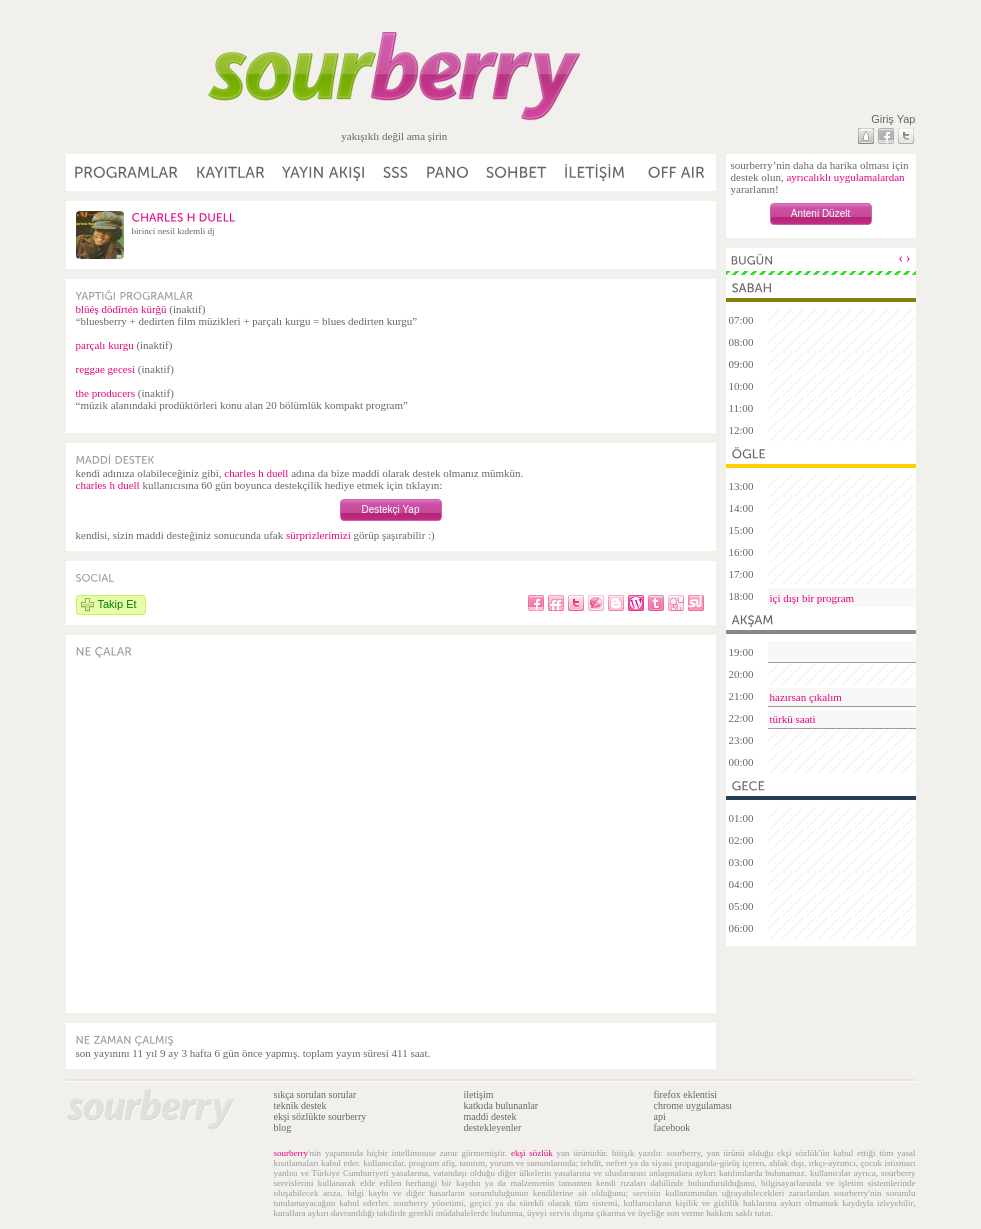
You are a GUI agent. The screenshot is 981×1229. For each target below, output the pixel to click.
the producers (106, 393)
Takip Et (117, 604)
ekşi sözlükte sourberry (320, 1116)
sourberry (291, 1153)
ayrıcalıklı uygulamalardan (845, 177)
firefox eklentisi (686, 1094)
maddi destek (490, 1116)
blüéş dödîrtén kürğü (121, 309)
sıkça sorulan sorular (315, 1094)
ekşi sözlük (532, 1153)
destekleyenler (493, 1127)
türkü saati (793, 719)
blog (283, 1127)
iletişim (479, 1094)
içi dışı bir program (812, 598)
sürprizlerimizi (318, 535)
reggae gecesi (106, 369)
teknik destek (300, 1105)
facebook (672, 1127)
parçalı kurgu (105, 345)
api (660, 1116)
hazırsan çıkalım (806, 697)
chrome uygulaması (693, 1105)
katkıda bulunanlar (501, 1105)
